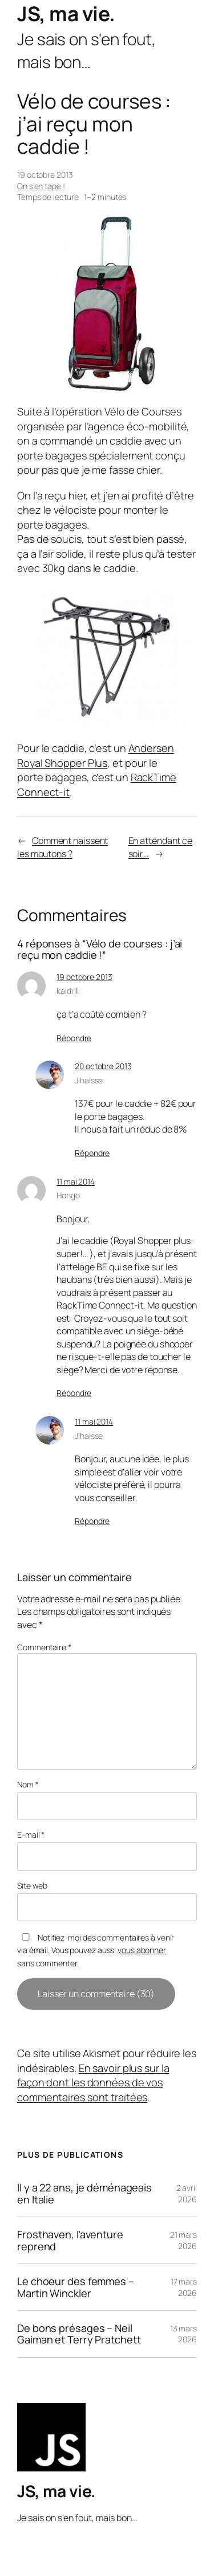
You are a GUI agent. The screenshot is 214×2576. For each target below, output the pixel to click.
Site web (32, 1885)
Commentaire (44, 1647)
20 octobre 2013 (103, 1066)
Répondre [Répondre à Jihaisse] (92, 1152)
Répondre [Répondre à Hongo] (73, 1392)
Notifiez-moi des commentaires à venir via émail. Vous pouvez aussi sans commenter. (95, 1950)
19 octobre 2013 (84, 976)
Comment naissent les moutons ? (62, 847)
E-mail (31, 1834)
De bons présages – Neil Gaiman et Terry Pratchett (79, 2334)
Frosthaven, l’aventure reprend (70, 2240)
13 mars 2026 (183, 2334)
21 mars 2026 (183, 2240)
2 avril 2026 (186, 2193)
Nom (28, 1784)
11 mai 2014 (75, 1181)
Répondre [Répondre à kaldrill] (73, 1038)
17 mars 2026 (184, 2287)
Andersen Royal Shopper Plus (95, 755)
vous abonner (142, 1950)
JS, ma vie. (66, 13)
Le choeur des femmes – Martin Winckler (75, 2287)
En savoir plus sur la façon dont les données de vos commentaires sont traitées (93, 2082)
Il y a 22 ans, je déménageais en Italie (84, 2193)
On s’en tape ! (41, 186)
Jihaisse (89, 1080)
